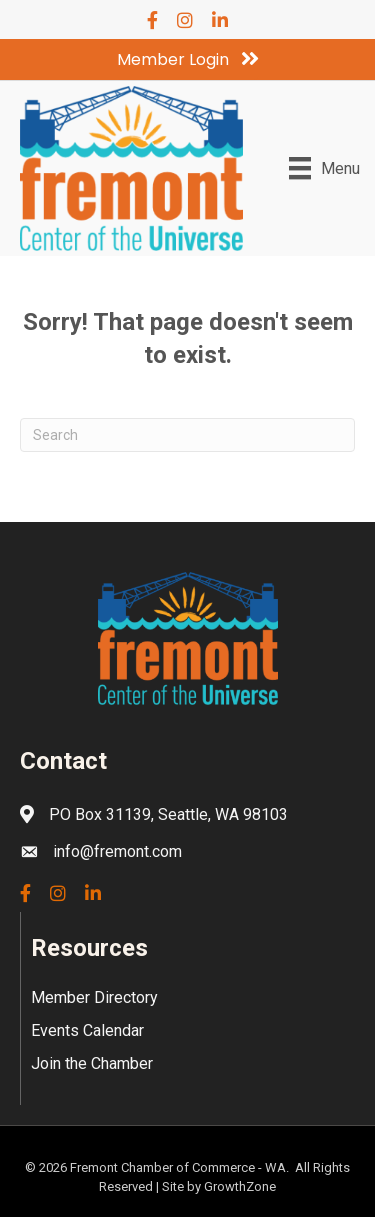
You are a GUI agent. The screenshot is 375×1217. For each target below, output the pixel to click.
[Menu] (324, 168)
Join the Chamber (92, 1063)
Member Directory (94, 997)
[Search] (187, 435)
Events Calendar (87, 1030)
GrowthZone (240, 1186)
